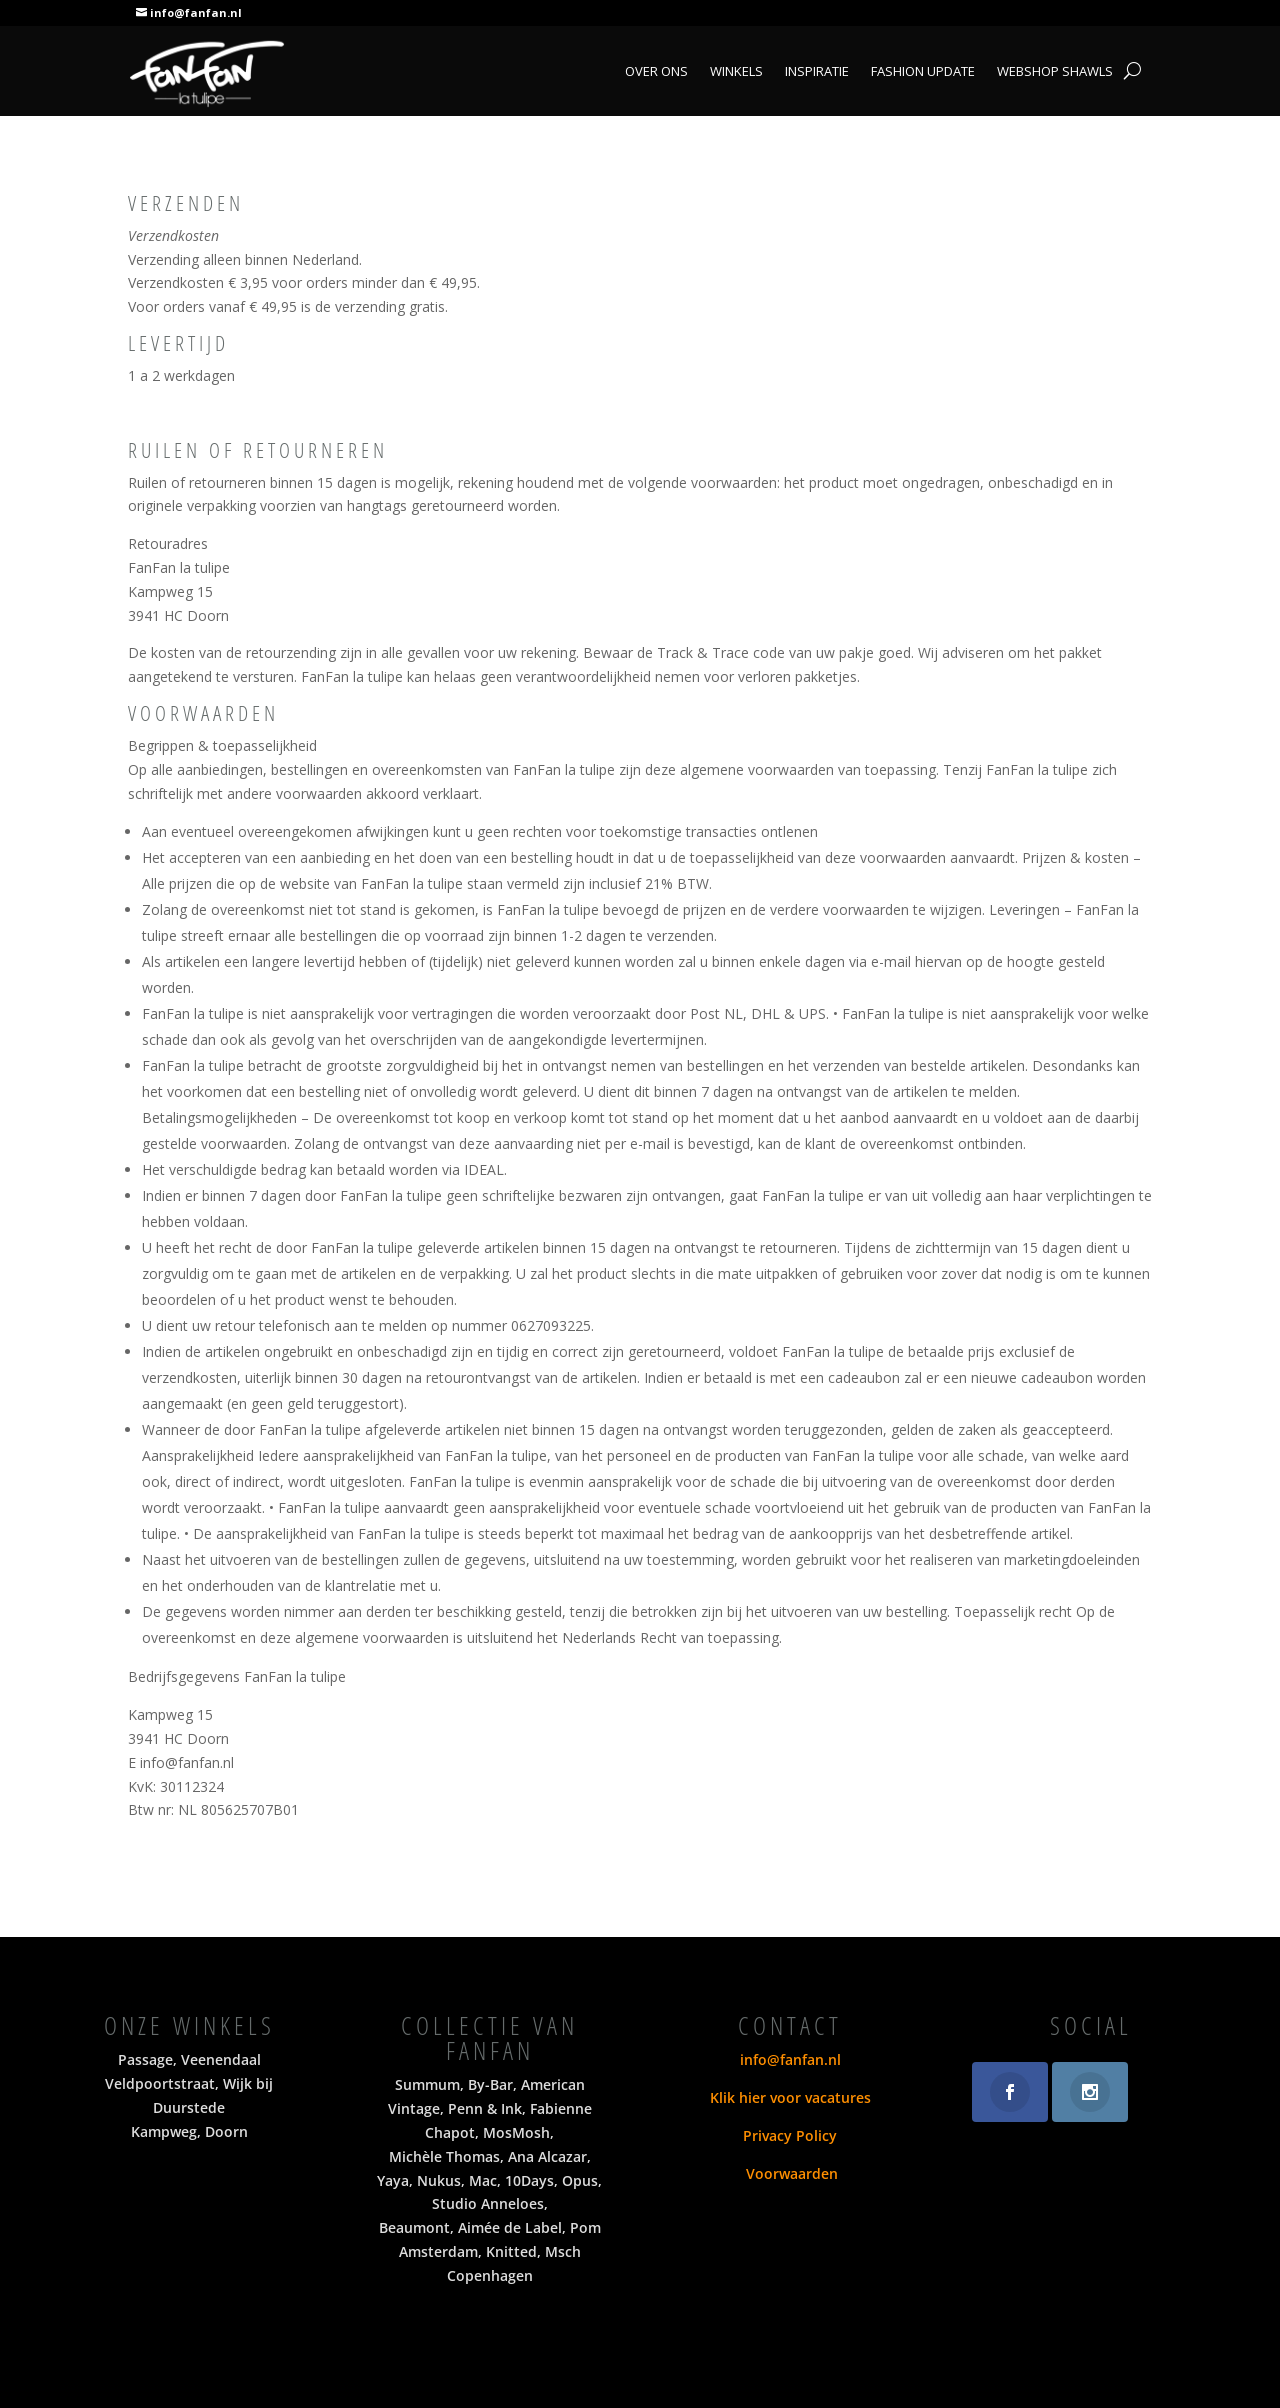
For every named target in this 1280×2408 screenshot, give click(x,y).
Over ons (656, 72)
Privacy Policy (790, 2135)
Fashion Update (923, 72)
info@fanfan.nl (196, 12)
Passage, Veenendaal (189, 2059)
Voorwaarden (790, 2173)
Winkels (736, 72)
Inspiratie (817, 72)
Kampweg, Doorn (189, 2131)
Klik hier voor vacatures (790, 2097)
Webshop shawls (1055, 72)
